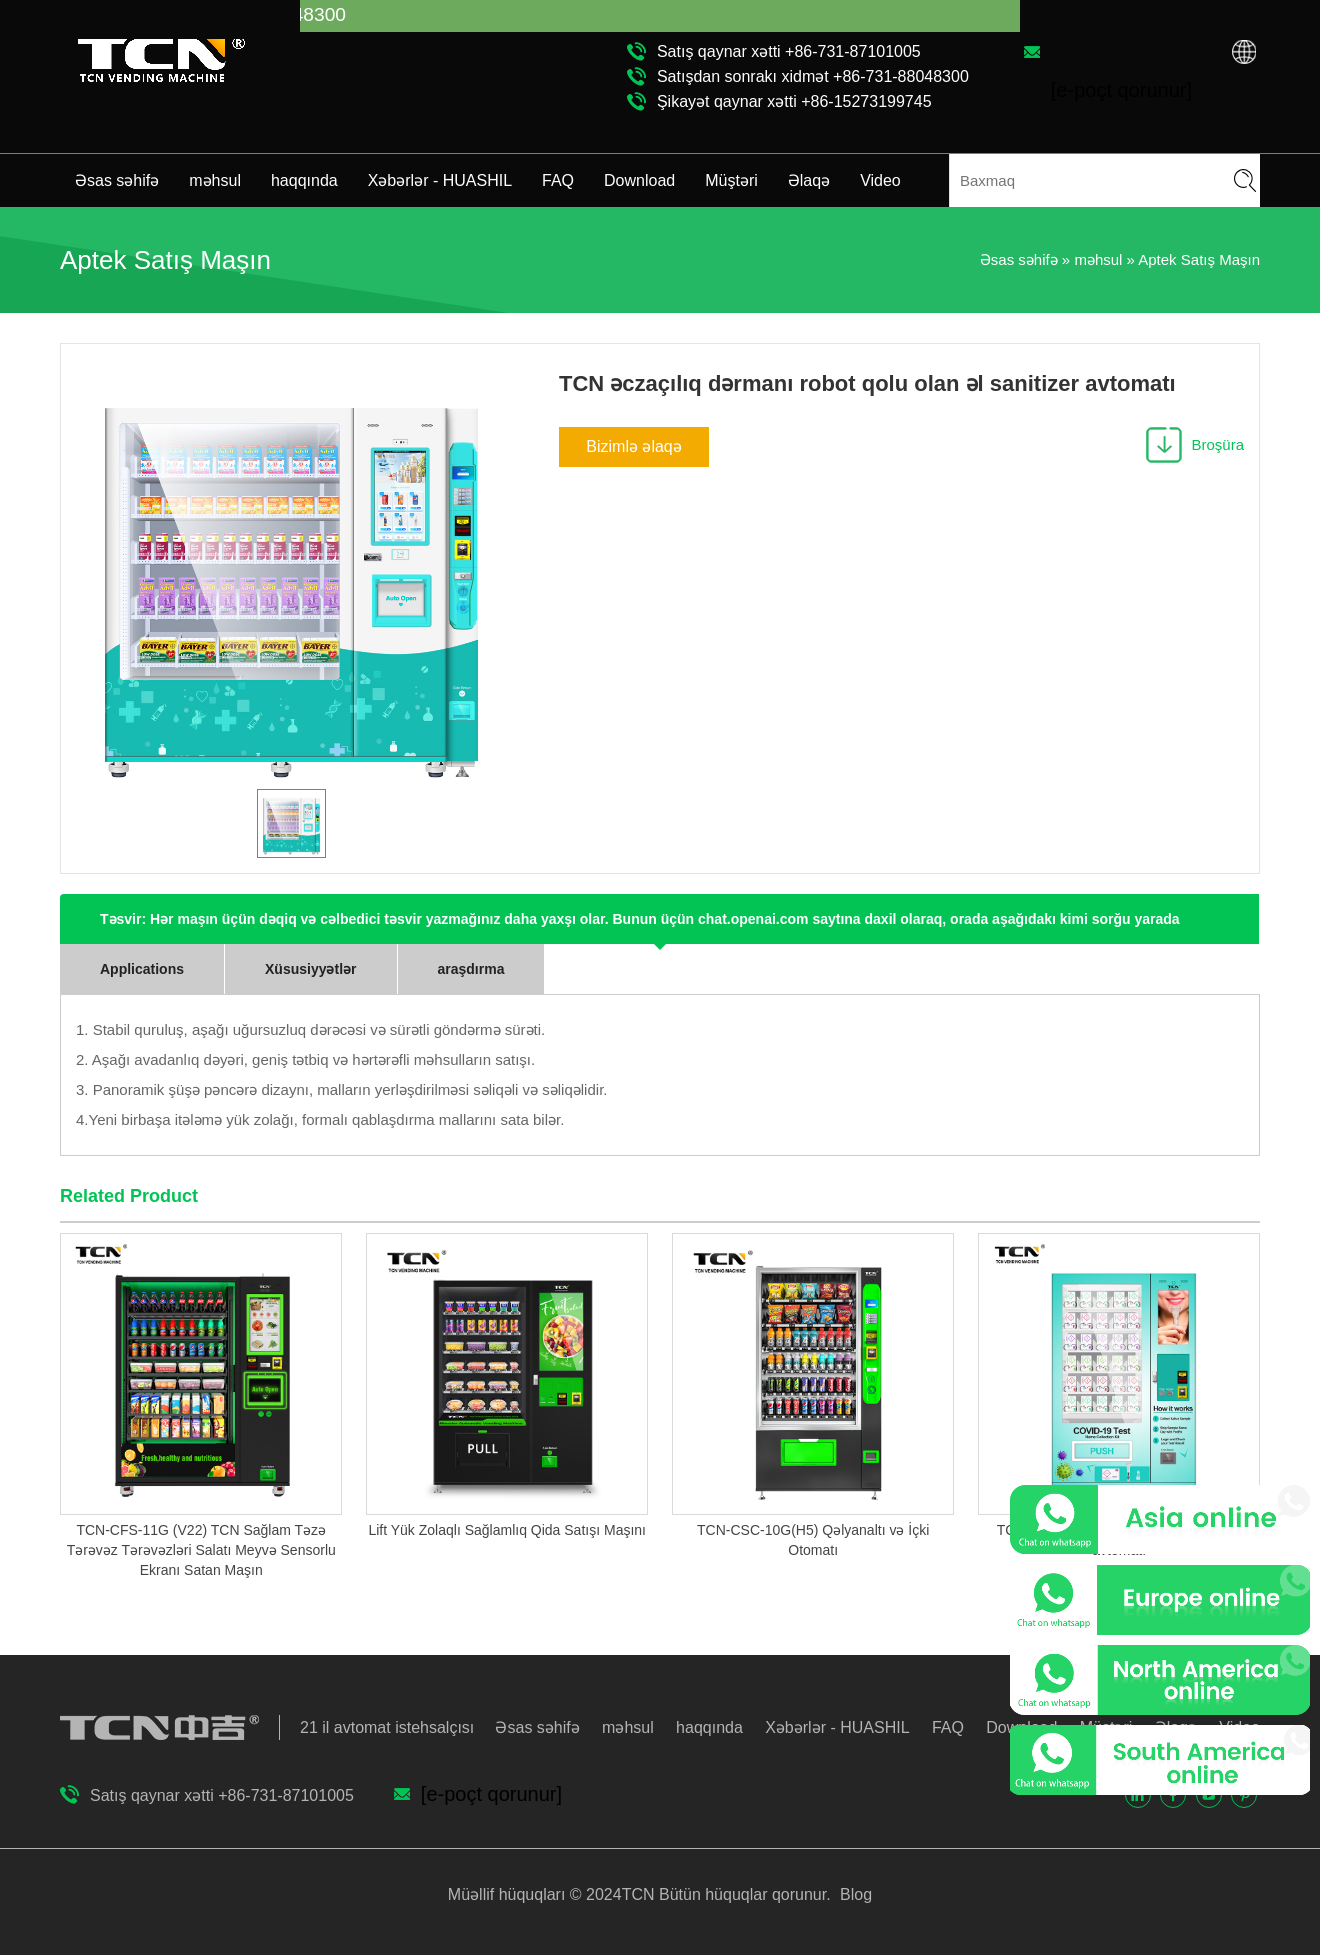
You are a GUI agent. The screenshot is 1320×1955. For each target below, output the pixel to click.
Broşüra (1217, 444)
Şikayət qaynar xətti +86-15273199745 (794, 101)
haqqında (304, 180)
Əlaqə (809, 180)
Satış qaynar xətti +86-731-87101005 (789, 51)
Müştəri (731, 180)
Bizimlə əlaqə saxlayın (633, 452)
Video (880, 180)
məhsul (215, 180)
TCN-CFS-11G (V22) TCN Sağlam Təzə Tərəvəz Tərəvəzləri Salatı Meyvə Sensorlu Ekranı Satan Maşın (201, 1550)
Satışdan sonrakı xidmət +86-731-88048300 (813, 76)
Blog (854, 1894)
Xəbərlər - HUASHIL (440, 180)
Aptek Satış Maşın (1199, 259)
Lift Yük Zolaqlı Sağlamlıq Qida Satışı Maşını (507, 1530)
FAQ (558, 180)
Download (639, 180)
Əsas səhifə (117, 180)
